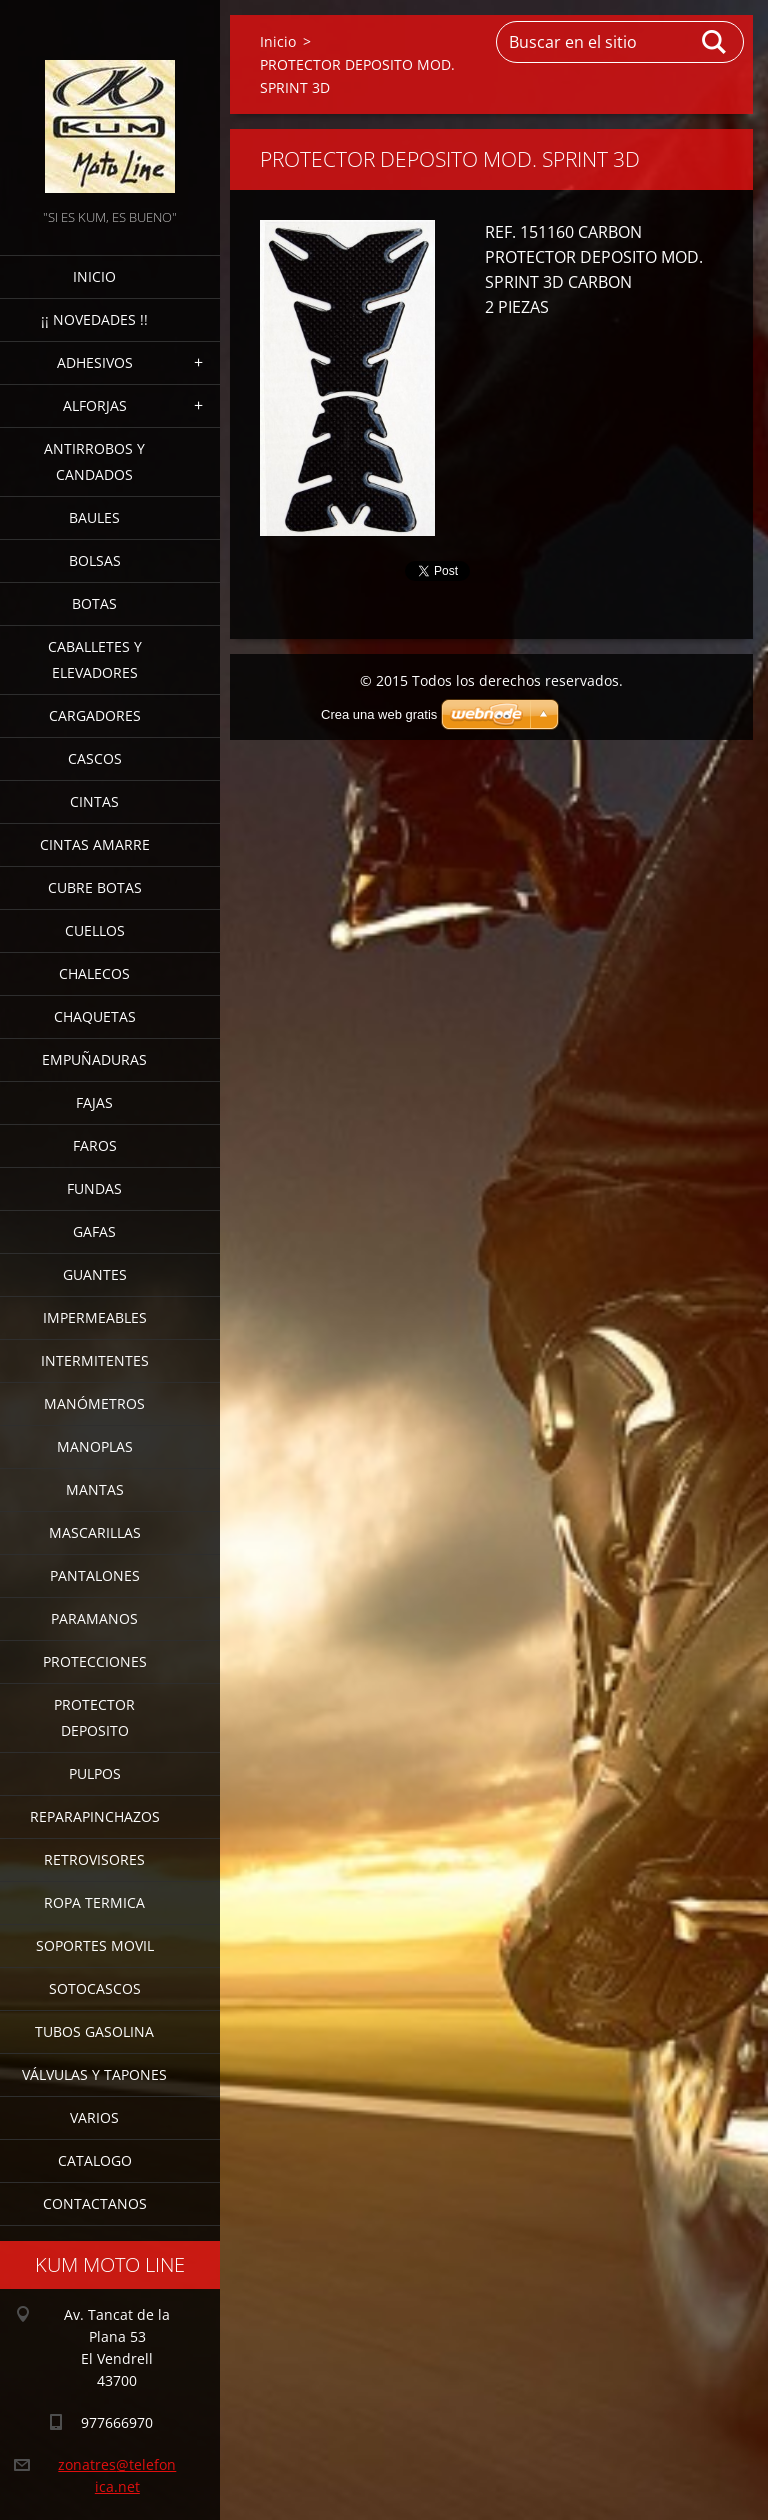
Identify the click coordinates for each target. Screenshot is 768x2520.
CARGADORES (95, 715)
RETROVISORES (94, 1859)
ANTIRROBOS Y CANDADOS (94, 461)
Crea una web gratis (379, 714)
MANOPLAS (95, 1446)
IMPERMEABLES (95, 1317)
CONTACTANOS (95, 2203)
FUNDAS (94, 1188)
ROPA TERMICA (94, 1902)
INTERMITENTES (95, 1360)
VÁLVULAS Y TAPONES (94, 2074)
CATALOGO (95, 2160)
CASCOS (95, 758)
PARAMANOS (94, 1618)
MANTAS (95, 1489)
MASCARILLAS (95, 1532)
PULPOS (95, 1773)
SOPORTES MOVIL (95, 1945)
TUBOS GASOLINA (94, 2031)
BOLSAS (95, 560)
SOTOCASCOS (95, 1988)
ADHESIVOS (95, 362)
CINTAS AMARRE (95, 844)
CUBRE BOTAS (95, 887)
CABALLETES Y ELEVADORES (95, 659)
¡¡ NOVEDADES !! (94, 319)
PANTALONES (95, 1575)
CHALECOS (94, 973)
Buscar (715, 42)
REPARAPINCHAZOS (95, 1816)
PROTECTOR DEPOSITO (94, 1717)
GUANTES (95, 1274)
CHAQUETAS (95, 1016)
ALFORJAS (95, 405)
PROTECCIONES (95, 1661)
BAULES (94, 517)
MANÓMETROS (94, 1403)
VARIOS (94, 2117)
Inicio (94, 276)
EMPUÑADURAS (94, 1059)
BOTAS (94, 603)
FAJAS (94, 1102)
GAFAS (94, 1231)
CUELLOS (95, 930)
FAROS (95, 1145)
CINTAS (94, 801)
